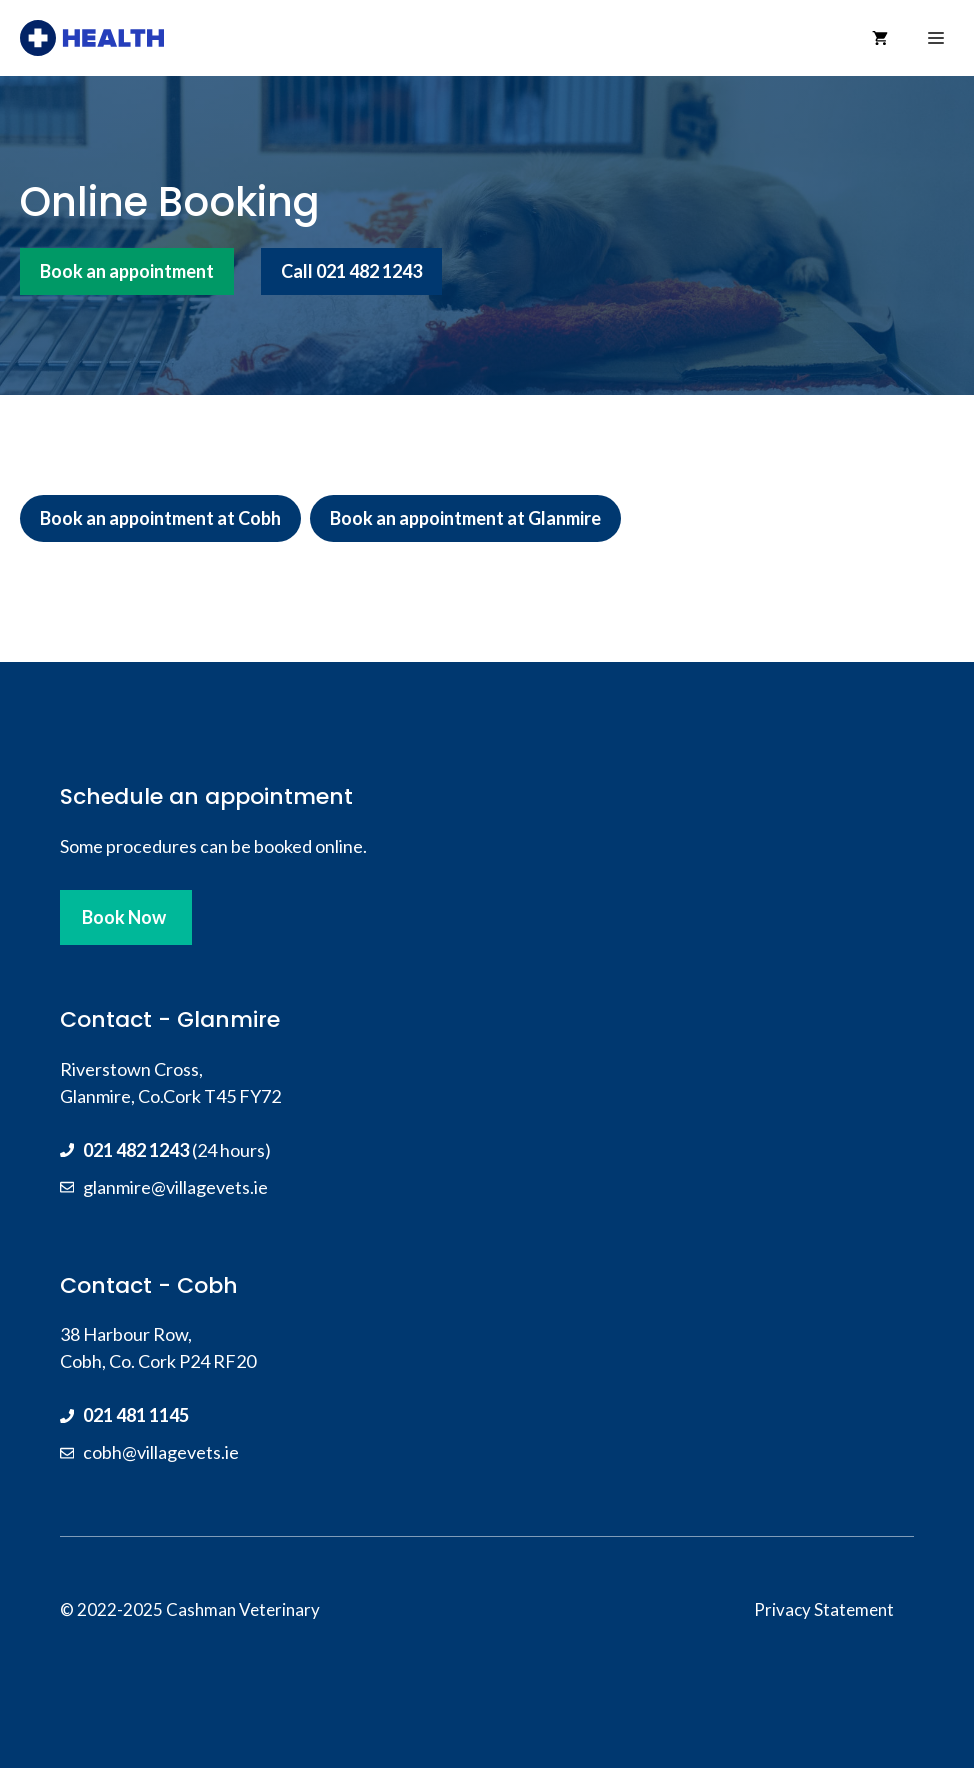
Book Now (124, 917)
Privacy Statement (824, 1609)
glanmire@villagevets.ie (175, 1187)
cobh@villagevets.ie (161, 1452)
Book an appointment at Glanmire (465, 518)
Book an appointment (127, 271)
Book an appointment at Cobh (160, 518)
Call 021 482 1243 (351, 271)
